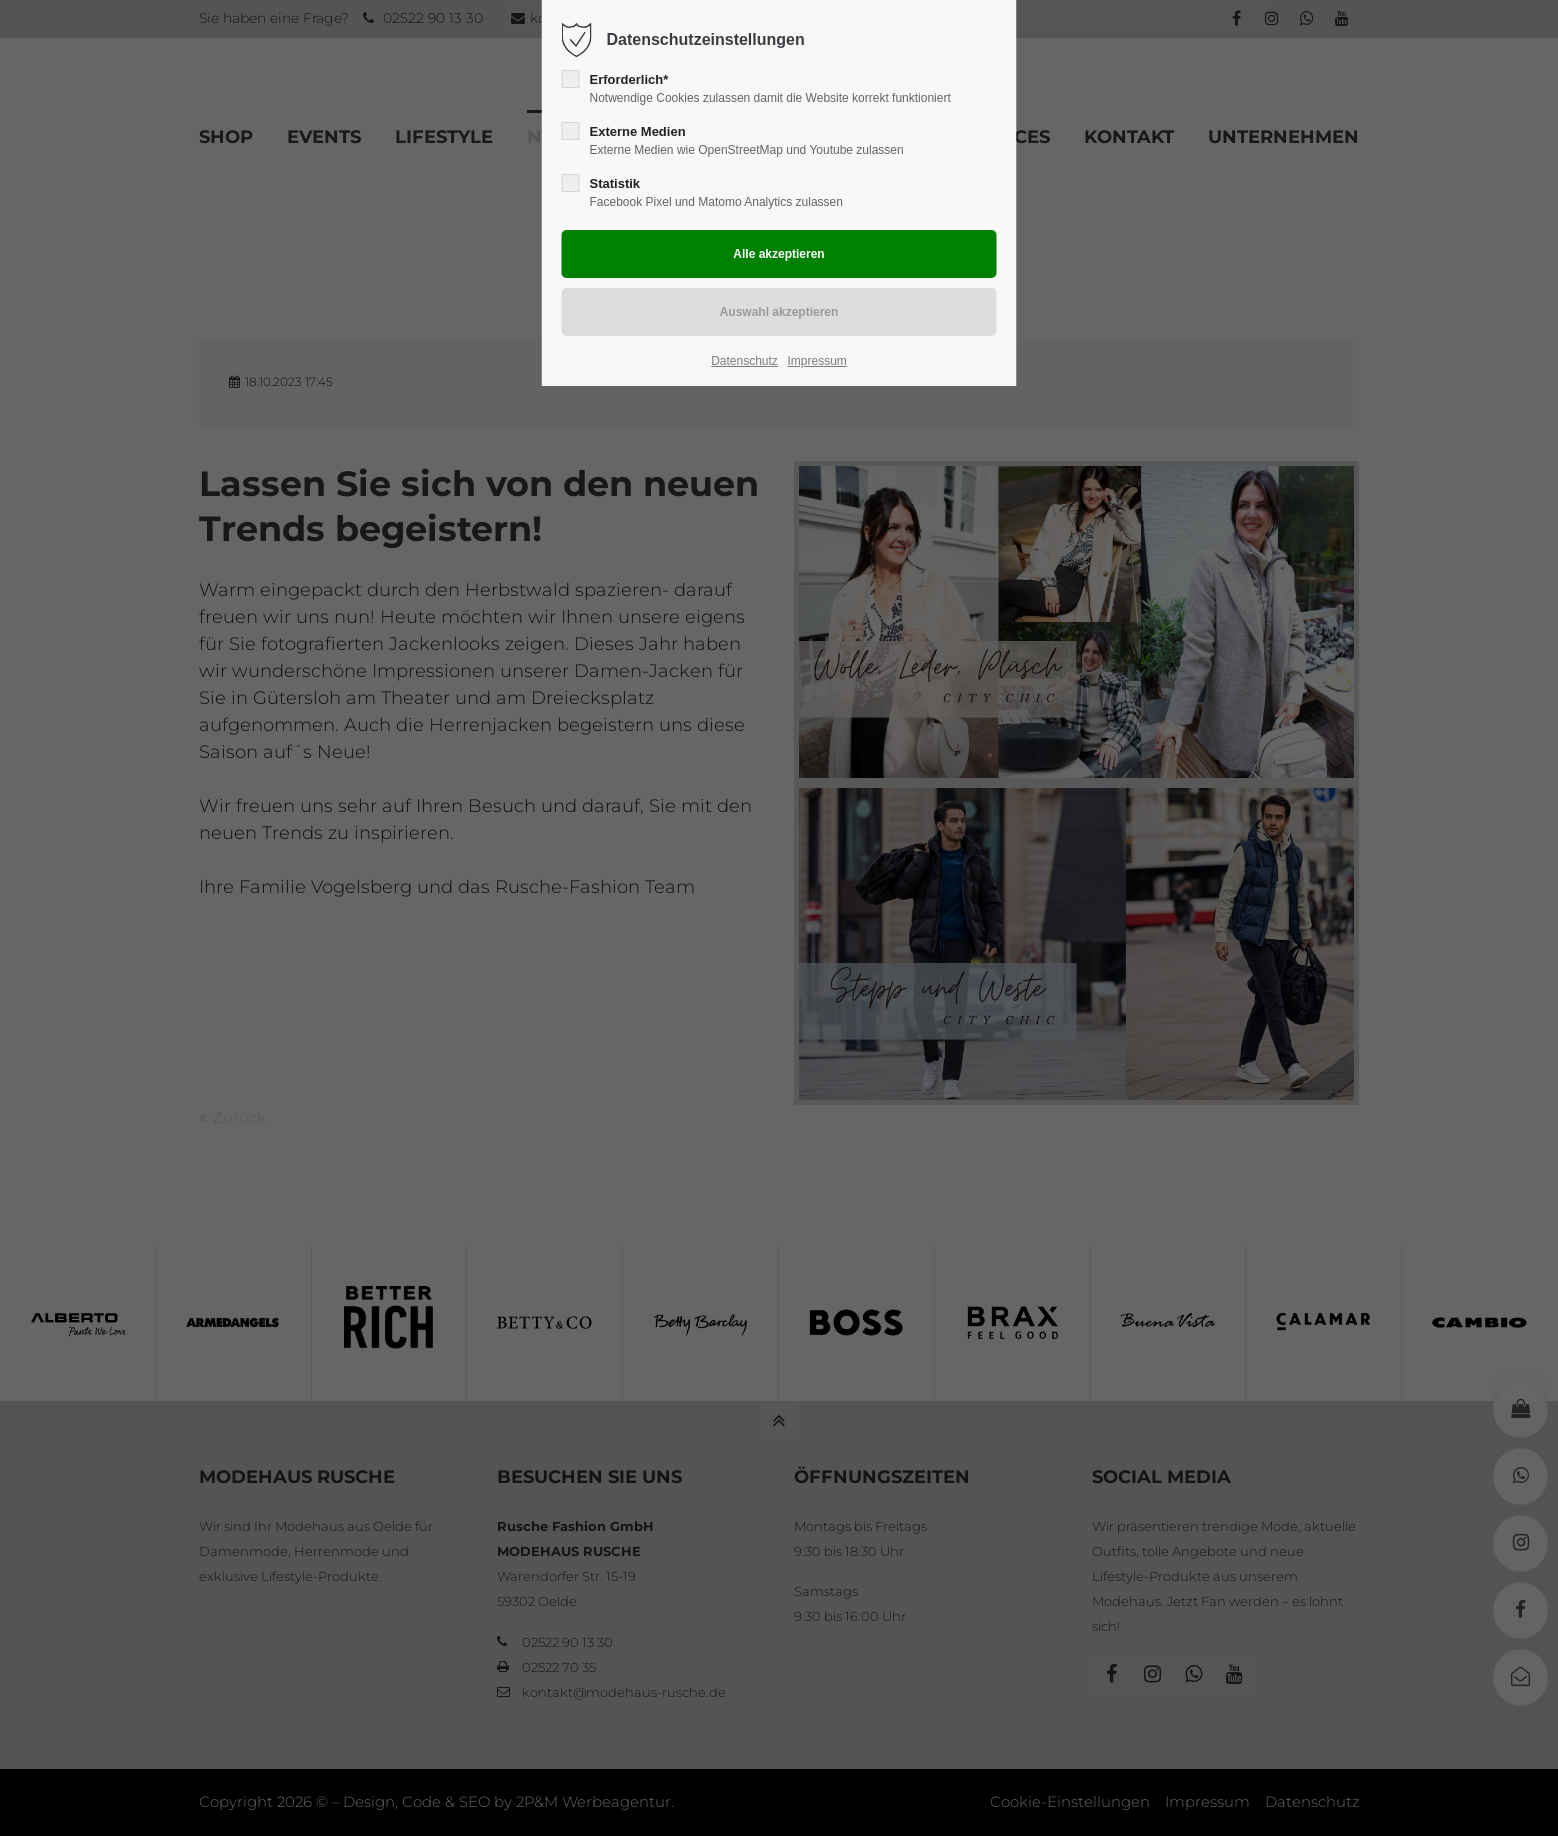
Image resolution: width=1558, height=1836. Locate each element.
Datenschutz (744, 361)
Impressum (816, 361)
